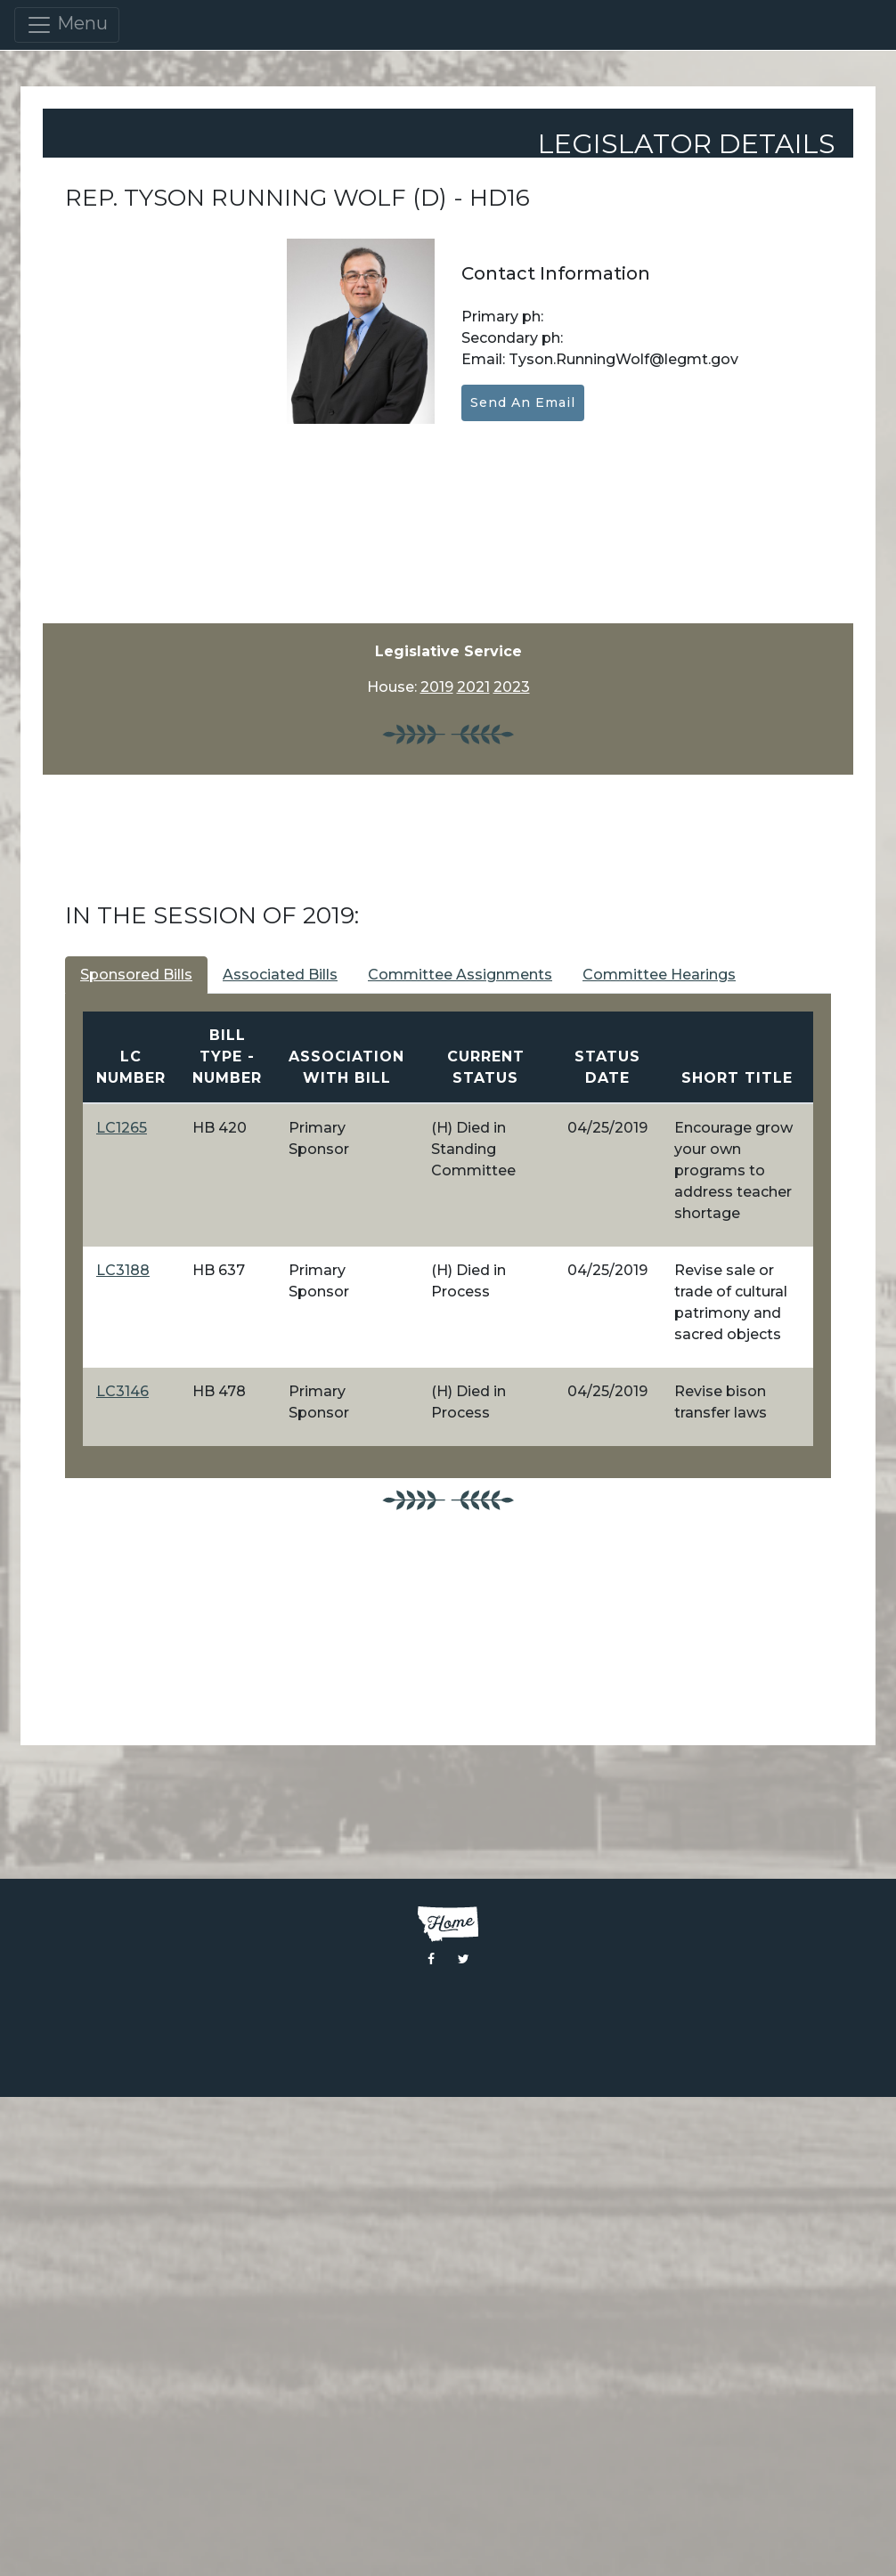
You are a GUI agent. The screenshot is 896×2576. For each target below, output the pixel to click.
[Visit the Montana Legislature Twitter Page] (464, 1959)
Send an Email (522, 402)
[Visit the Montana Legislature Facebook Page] (431, 1959)
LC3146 (122, 1391)
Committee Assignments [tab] (460, 974)
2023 (511, 687)
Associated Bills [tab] (280, 974)
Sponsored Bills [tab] (136, 974)
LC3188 (123, 1270)
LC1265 (121, 1127)
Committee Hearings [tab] (659, 974)
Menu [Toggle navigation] (67, 25)
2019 (436, 687)
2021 (473, 687)
